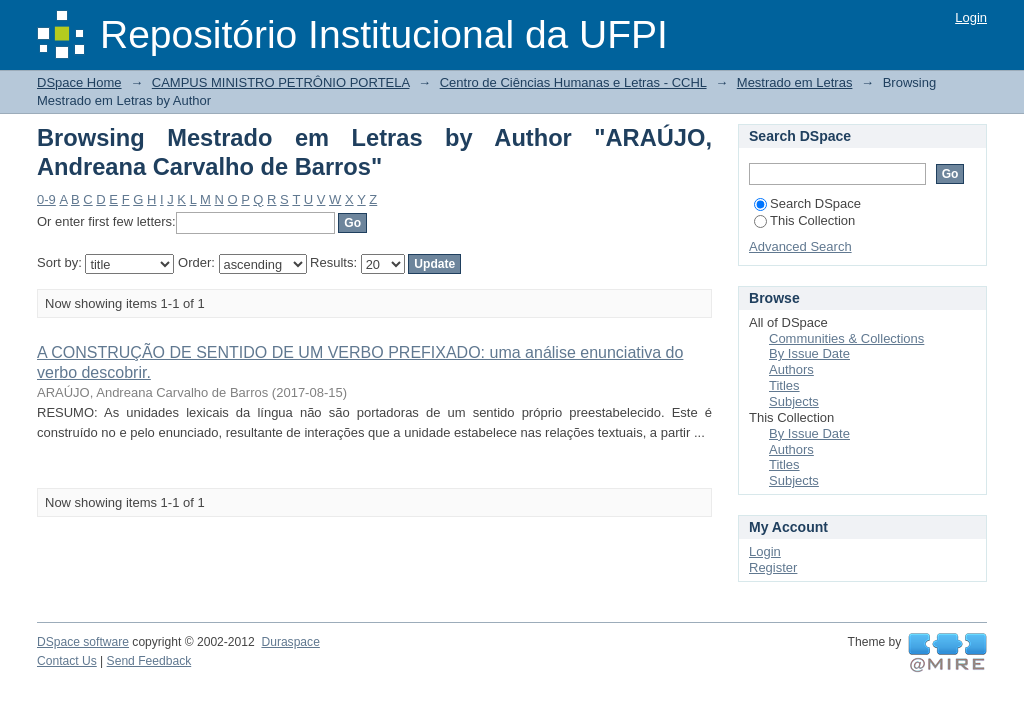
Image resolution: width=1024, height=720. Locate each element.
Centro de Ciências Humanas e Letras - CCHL (573, 82)
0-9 (46, 199)
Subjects (794, 401)
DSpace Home (79, 82)
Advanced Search (800, 246)
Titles (784, 385)
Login (971, 17)
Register (773, 567)
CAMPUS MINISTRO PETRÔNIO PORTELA (281, 82)
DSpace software (83, 642)
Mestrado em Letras (795, 82)
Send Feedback (149, 661)
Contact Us (67, 661)
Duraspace (290, 642)
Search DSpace (807, 203)
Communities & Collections (846, 338)
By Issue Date (809, 353)
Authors (791, 369)
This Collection (804, 220)
